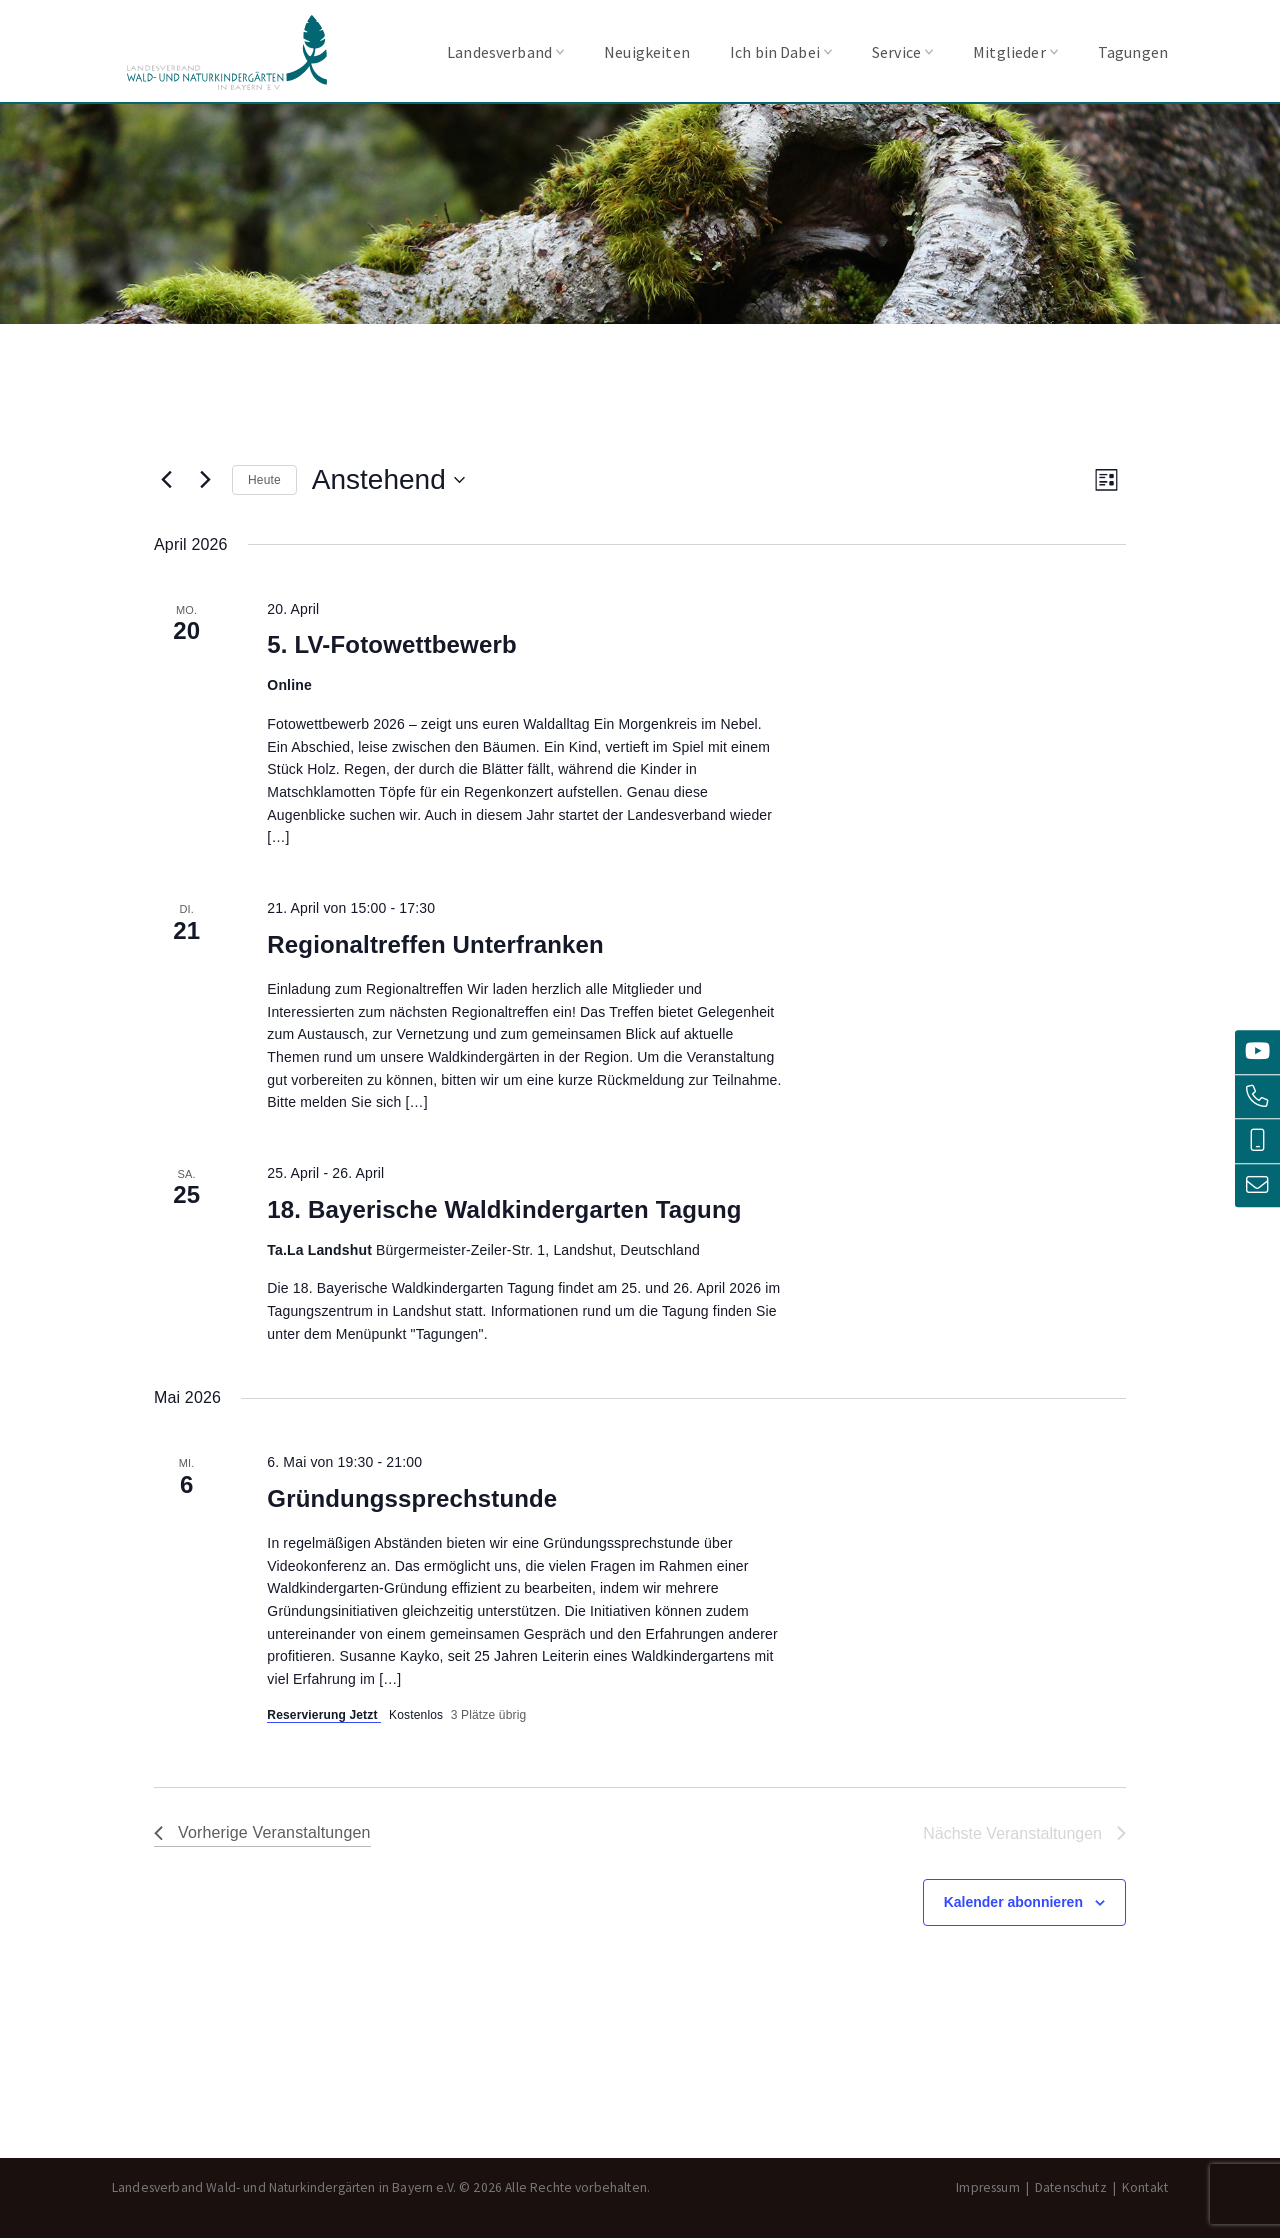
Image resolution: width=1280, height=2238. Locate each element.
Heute (264, 480)
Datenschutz (1071, 2187)
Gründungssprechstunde (412, 1498)
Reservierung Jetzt (324, 1715)
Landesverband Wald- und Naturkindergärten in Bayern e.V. (227, 52)
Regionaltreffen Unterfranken (435, 944)
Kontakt (1145, 2187)
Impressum (987, 2187)
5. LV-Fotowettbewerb (391, 644)
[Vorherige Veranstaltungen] (166, 480)
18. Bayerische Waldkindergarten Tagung (504, 1209)
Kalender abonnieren (1013, 1902)
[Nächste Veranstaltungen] (205, 480)
